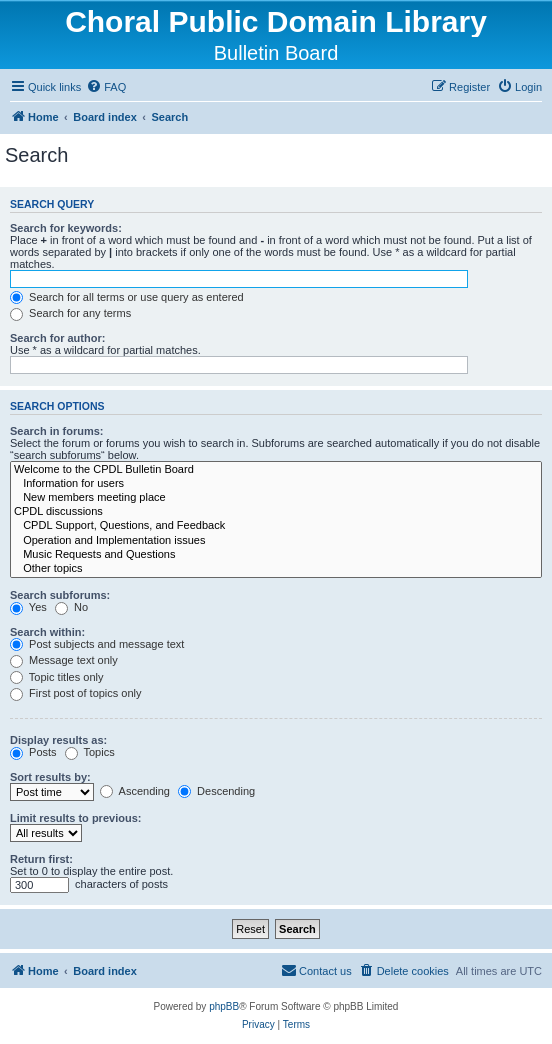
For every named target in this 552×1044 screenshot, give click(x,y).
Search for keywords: (66, 228)
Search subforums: (60, 595)
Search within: (47, 632)
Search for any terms (70, 313)
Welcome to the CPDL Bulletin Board (276, 470)
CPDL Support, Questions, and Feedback (276, 526)
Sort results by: (50, 777)
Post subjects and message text (97, 644)
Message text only (64, 660)
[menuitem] (106, 87)
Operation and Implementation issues (276, 541)
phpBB (224, 1006)
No (71, 607)
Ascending (135, 791)
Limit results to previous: (75, 818)
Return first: (41, 859)
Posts (33, 752)
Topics (90, 752)
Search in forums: (57, 431)
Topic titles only (56, 677)
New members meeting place (276, 498)
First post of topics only (76, 693)
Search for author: (57, 338)
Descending (216, 791)
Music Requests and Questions (276, 555)
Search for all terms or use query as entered (127, 297)
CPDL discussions (276, 512)
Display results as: (58, 740)
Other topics (276, 569)
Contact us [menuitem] (316, 970)
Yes (28, 607)
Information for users (276, 484)
